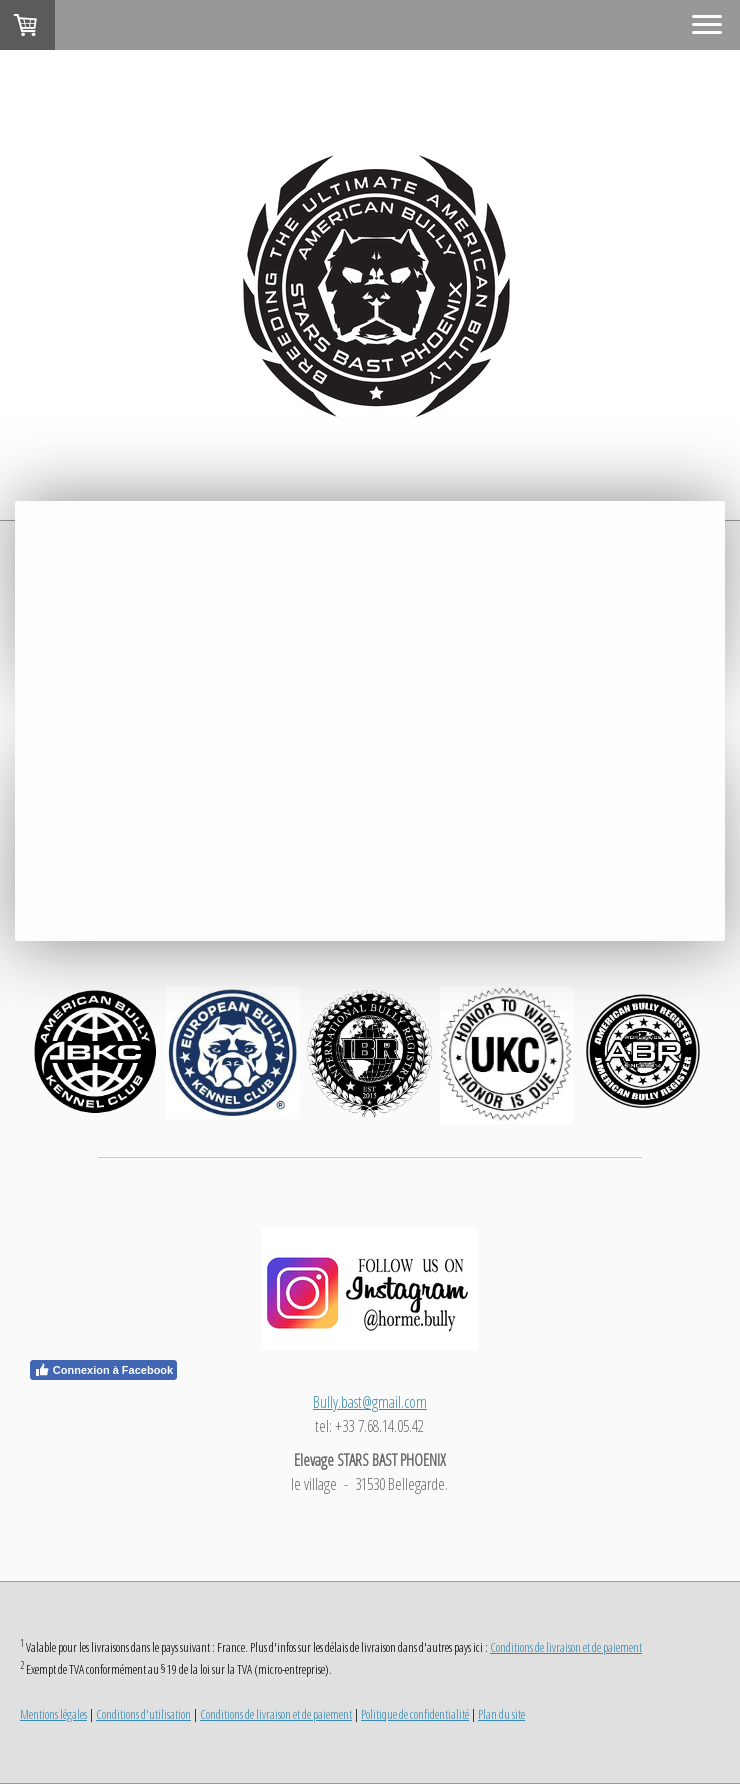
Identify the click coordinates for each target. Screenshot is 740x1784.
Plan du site (501, 1714)
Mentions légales (53, 1714)
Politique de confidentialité (415, 1714)
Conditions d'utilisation (143, 1714)
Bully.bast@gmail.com (370, 1402)
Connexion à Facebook (103, 1370)
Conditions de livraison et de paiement (566, 1647)
